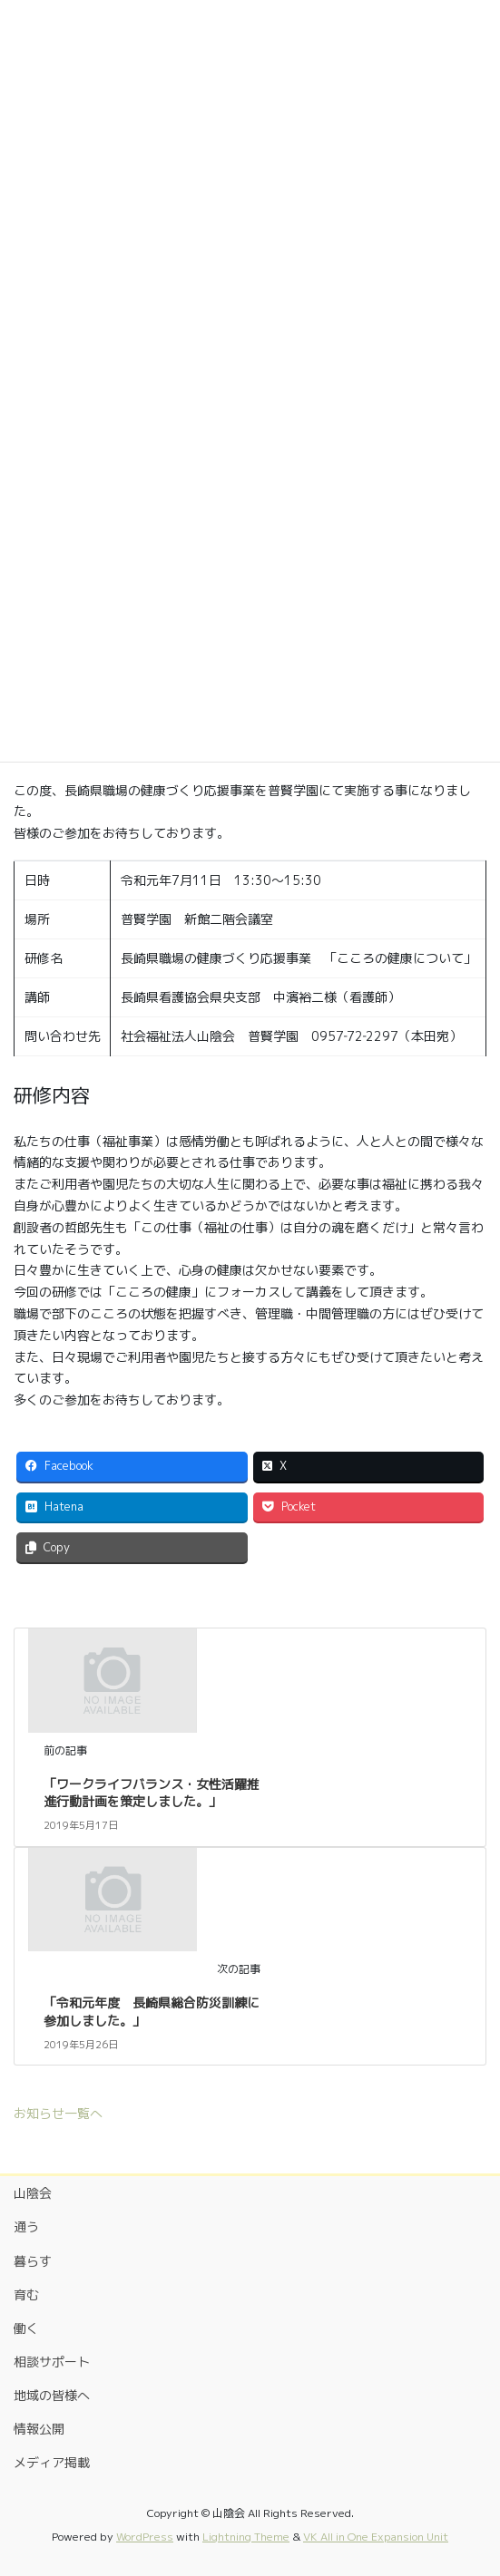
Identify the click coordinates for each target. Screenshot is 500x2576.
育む (26, 2294)
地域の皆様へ (52, 2395)
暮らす (33, 2261)
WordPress (144, 2536)
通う (26, 2226)
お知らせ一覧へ (58, 2113)
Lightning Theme (245, 2536)
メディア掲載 (52, 2462)
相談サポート (52, 2361)
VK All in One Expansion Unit (375, 2536)
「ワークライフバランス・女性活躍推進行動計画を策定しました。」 (152, 1793)
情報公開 (39, 2428)
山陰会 (33, 2193)
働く (26, 2328)
